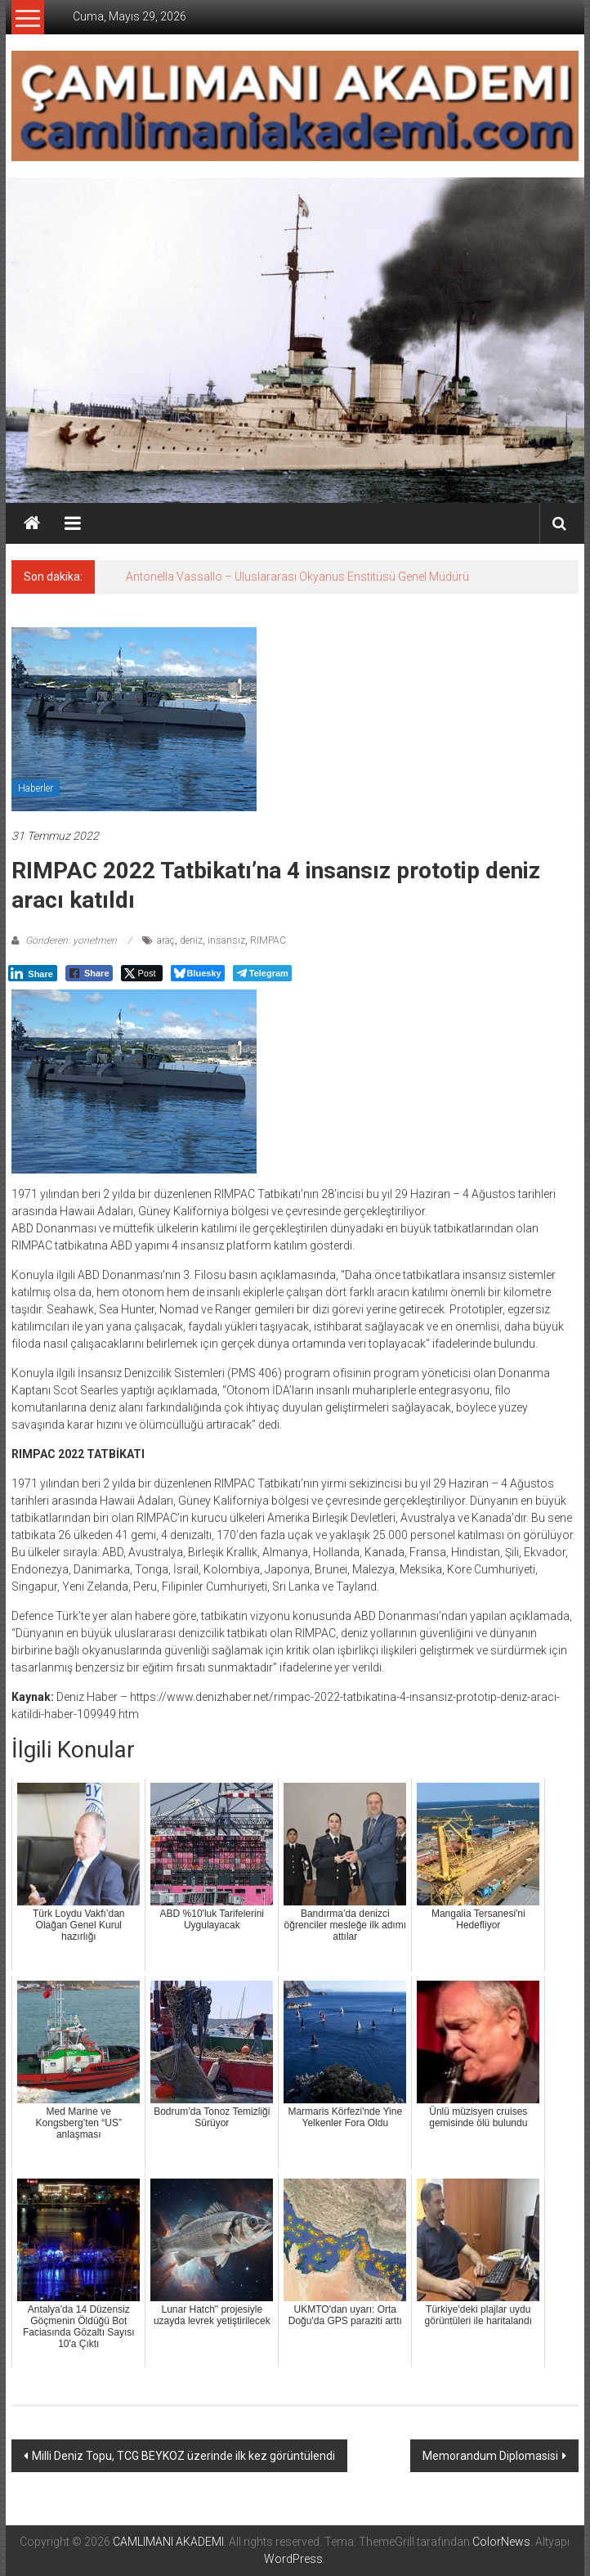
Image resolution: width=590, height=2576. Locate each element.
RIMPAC (268, 940)
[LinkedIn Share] (32, 973)
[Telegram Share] (262, 973)
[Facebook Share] (89, 973)
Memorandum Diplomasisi (490, 2455)
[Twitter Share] (142, 973)
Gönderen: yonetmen (71, 940)
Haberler (35, 788)
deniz (191, 940)
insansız (226, 940)
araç (166, 940)
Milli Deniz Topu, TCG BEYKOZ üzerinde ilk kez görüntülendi (183, 2455)
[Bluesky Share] (198, 973)
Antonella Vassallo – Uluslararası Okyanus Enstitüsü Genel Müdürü (297, 576)
